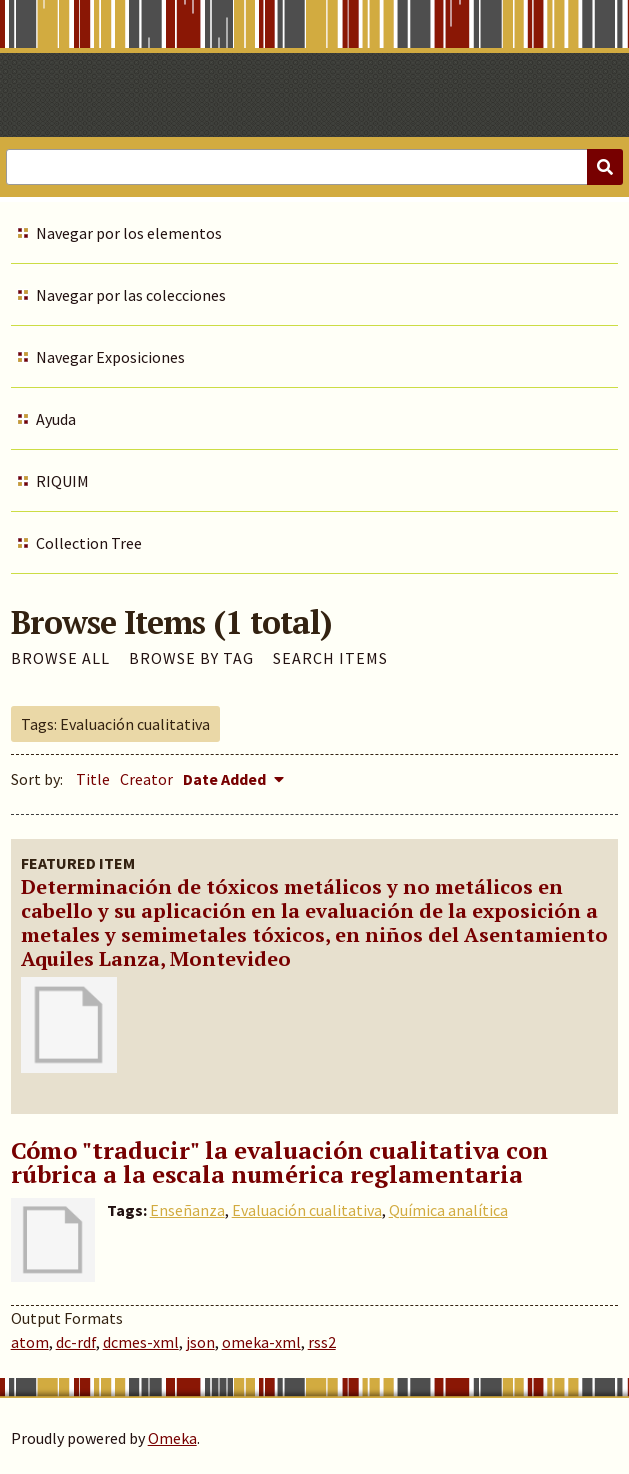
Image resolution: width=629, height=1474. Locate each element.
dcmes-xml (141, 1342)
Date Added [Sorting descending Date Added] (226, 779)
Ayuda (56, 419)
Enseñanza (187, 1210)
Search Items (330, 658)
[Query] (314, 167)
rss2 (322, 1342)
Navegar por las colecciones (131, 295)
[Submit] (605, 167)
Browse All (60, 658)
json (200, 1342)
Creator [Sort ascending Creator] (146, 779)
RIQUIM (62, 481)
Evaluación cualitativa (307, 1210)
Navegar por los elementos (129, 233)
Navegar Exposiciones (110, 357)
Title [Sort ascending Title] (93, 779)
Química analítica (448, 1210)
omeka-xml (261, 1342)
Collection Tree (89, 543)
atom (30, 1342)
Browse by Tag (191, 658)
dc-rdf (76, 1342)
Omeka (172, 1438)
